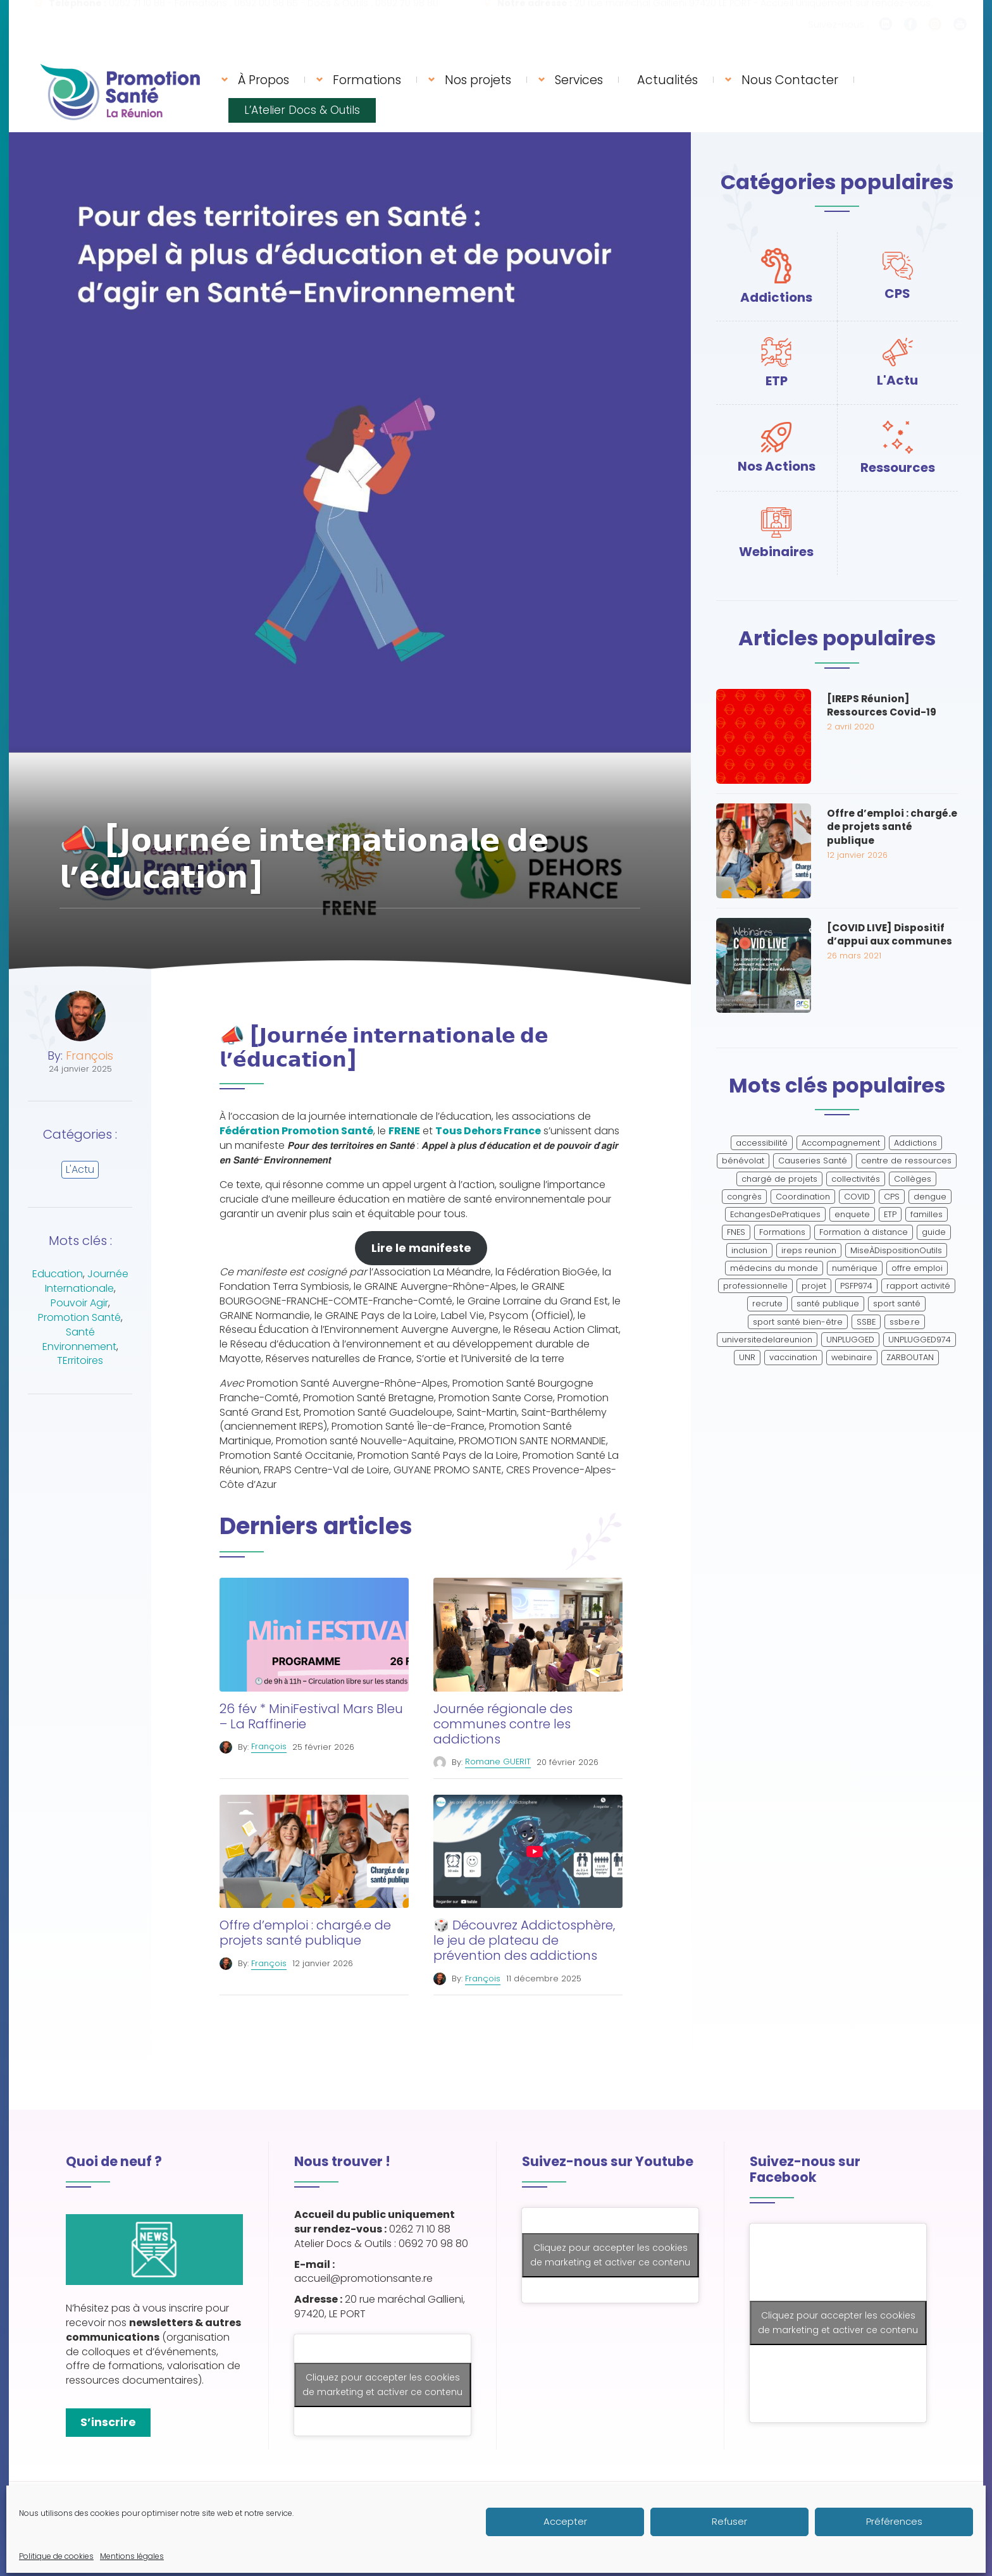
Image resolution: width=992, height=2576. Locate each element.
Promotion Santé (79, 1317)
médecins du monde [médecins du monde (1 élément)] (774, 1268)
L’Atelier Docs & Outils (302, 110)
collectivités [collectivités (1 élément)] (855, 1178)
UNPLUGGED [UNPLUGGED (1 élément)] (850, 1339)
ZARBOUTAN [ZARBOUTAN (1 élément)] (910, 1357)
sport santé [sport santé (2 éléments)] (897, 1303)
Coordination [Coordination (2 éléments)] (803, 1196)
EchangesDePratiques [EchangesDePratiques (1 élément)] (775, 1214)
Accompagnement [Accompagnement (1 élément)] (841, 1142)
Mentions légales (299, 2512)
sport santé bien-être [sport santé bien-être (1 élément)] (798, 1321)
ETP (777, 381)
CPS (897, 293)
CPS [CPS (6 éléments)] (892, 1196)
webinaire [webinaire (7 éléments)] (851, 1357)
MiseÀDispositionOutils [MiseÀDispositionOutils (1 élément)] (896, 1250)
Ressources (897, 467)
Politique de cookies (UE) (402, 2512)
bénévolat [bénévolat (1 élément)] (743, 1160)
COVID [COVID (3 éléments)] (857, 1196)
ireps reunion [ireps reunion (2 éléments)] (808, 1250)
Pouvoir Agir (79, 1303)
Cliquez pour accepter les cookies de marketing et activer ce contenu (382, 2384)
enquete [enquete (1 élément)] (852, 1214)
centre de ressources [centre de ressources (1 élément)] (906, 1160)
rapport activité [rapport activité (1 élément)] (918, 1285)
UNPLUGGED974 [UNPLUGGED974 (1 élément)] (919, 1339)
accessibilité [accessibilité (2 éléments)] (762, 1142)
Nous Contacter (789, 80)
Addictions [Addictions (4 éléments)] (915, 1142)
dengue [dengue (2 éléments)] (930, 1196)
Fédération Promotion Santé (296, 1131)
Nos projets (478, 80)
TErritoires (80, 1360)
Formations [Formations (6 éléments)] (782, 1232)
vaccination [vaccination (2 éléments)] (793, 1357)
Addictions (776, 297)
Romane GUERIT (498, 1761)
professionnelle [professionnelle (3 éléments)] (755, 1285)
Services (579, 80)
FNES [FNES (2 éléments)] (736, 1232)
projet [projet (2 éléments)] (814, 1285)
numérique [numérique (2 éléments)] (854, 1268)
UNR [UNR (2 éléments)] (747, 1357)
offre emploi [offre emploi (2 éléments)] (917, 1268)
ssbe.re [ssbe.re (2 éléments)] (905, 1321)
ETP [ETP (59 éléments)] (890, 1214)
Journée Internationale (86, 1281)
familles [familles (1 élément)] (926, 1214)
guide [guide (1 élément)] (934, 1232)
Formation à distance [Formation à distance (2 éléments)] (863, 1232)
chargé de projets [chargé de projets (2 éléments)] (779, 1178)
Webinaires (776, 551)
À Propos (263, 80)
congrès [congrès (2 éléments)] (744, 1196)
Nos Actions (776, 466)
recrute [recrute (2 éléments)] (767, 1303)
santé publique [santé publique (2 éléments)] (828, 1303)
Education (57, 1273)
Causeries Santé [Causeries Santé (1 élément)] (812, 1160)
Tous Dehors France (488, 1131)
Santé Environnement (79, 1339)
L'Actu (80, 1169)
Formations (367, 80)
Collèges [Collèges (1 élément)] (912, 1178)
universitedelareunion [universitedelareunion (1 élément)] (767, 1339)
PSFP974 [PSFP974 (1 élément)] (856, 1285)
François (89, 1055)
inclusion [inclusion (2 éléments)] (749, 1250)
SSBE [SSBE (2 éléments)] (866, 1321)
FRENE (404, 1131)
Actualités (667, 80)
